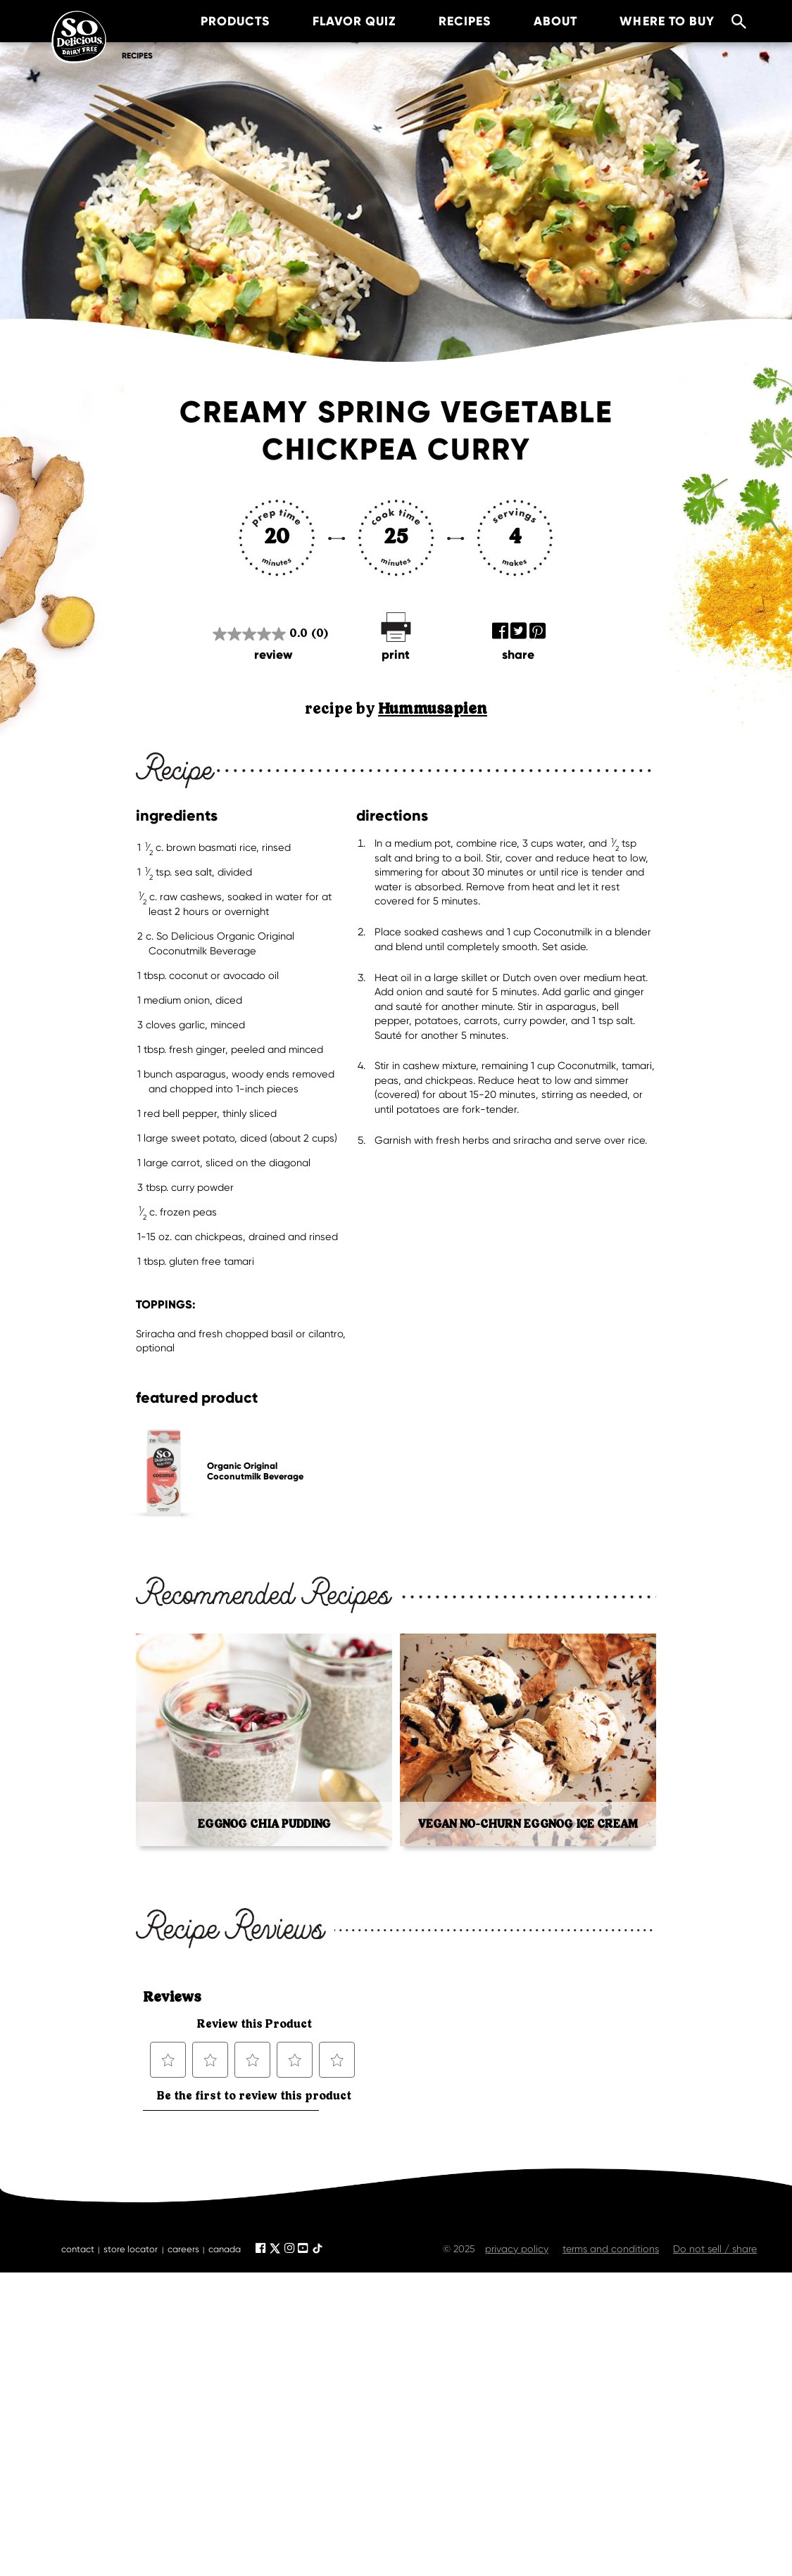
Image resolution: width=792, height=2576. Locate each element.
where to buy (651, 21)
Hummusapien (432, 708)
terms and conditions (610, 2248)
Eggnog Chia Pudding (264, 1824)
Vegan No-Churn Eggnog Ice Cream (528, 1824)
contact (77, 2249)
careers (183, 2249)
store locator (130, 2249)
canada (224, 2249)
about (539, 21)
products (218, 21)
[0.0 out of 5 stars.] (270, 633)
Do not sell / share (715, 2248)
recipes (448, 21)
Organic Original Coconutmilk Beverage (255, 1471)
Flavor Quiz (338, 21)
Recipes (137, 56)
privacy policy (516, 2248)
